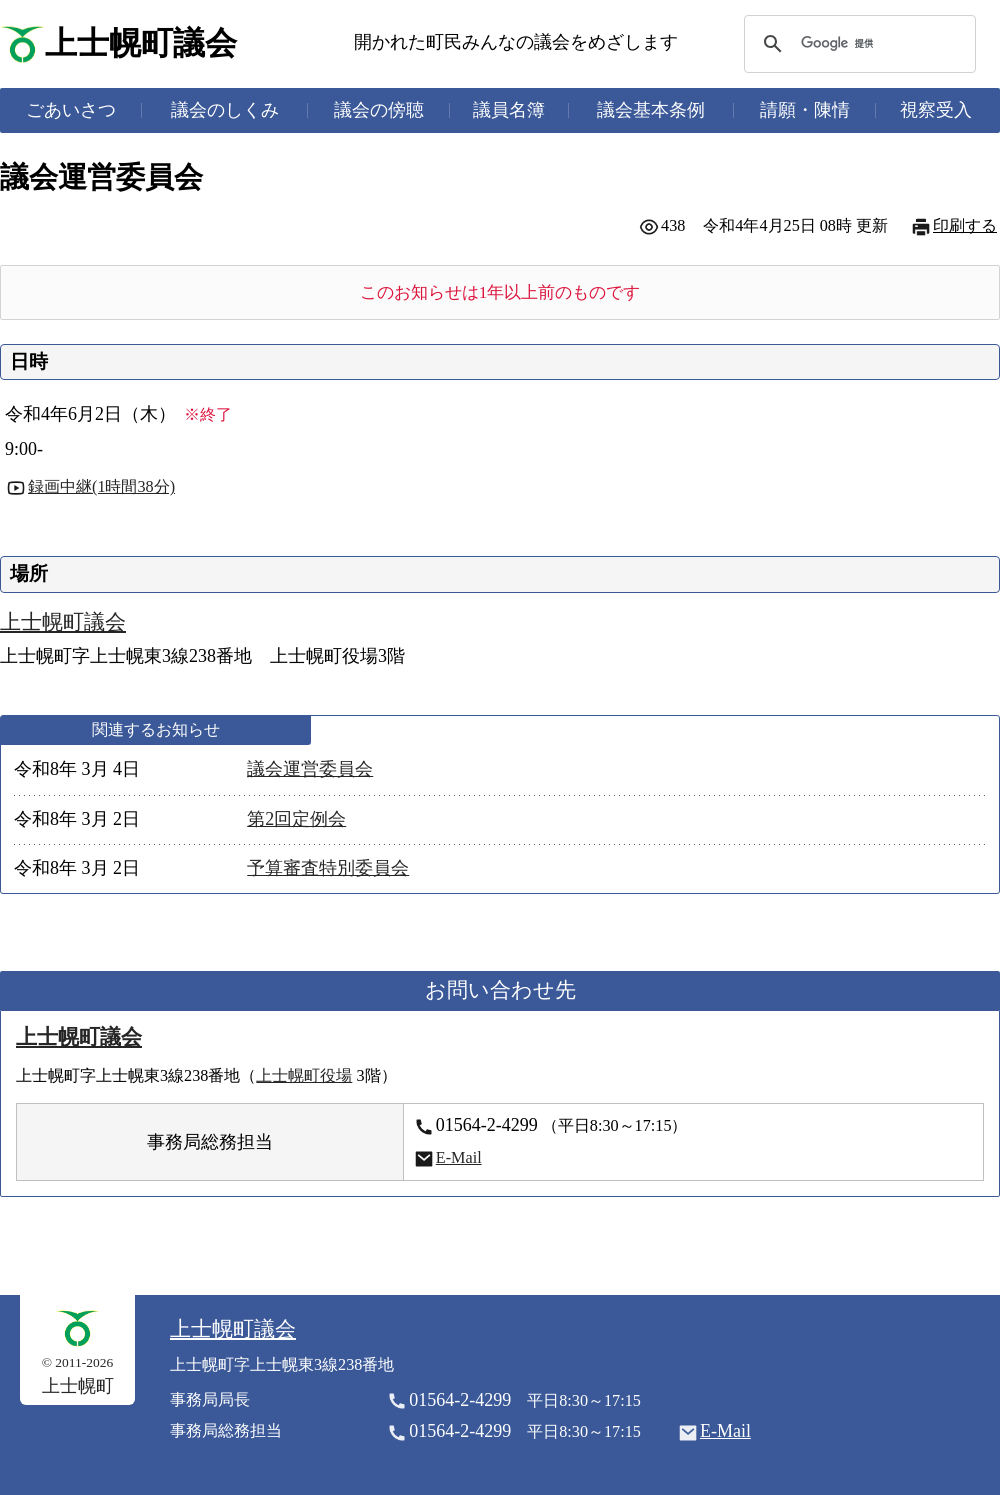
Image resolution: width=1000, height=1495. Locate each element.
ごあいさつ (71, 110)
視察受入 (936, 110)
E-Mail (459, 1158)
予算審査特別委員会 (328, 868)
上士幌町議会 (141, 43)
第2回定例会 (296, 819)
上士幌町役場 (304, 1076)
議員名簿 (509, 110)
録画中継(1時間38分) (101, 487)
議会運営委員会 (310, 769)
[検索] (857, 44)
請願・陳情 (805, 110)
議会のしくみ (225, 110)
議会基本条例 (651, 110)
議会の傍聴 (379, 110)
